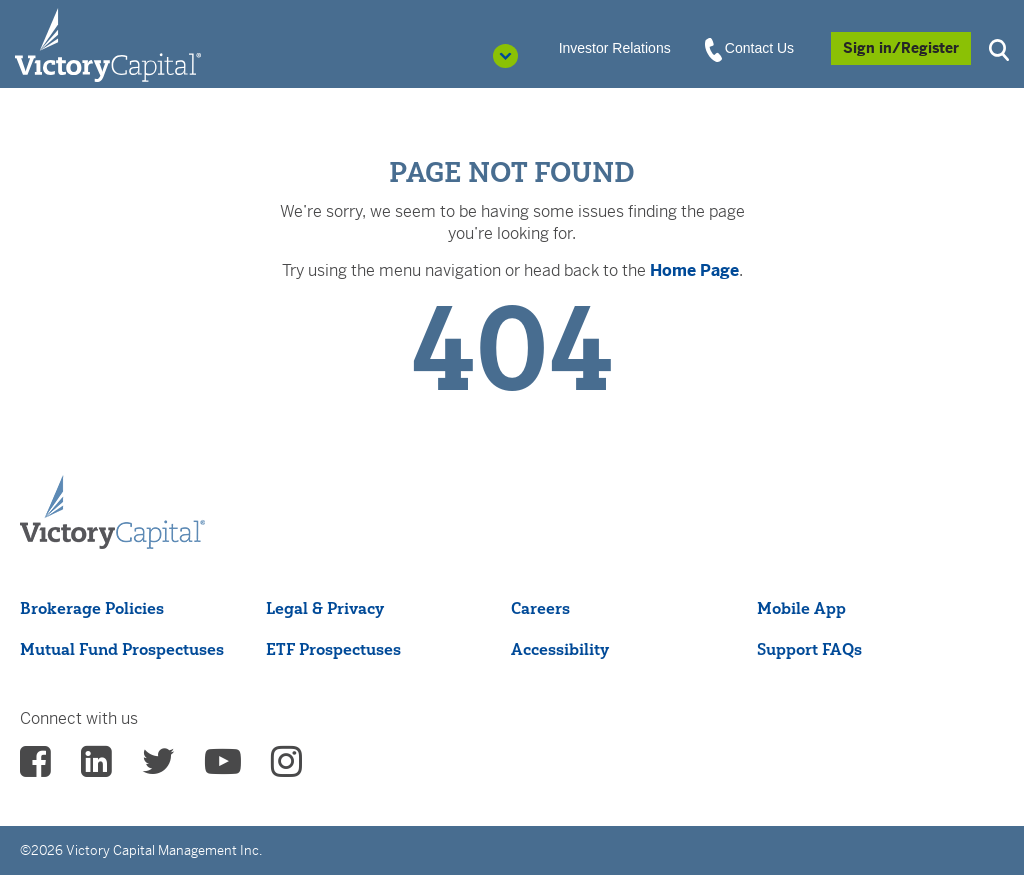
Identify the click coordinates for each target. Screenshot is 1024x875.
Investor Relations (615, 48)
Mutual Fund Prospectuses (122, 649)
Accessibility (560, 649)
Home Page (694, 270)
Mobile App (801, 608)
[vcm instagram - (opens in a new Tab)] (286, 768)
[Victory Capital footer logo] (112, 513)
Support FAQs (809, 649)
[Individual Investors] (108, 44)
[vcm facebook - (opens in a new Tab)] (35, 768)
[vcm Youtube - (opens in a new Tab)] (223, 768)
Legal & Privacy (325, 608)
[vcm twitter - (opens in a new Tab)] (158, 768)
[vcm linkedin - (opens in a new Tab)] (96, 768)
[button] (1002, 47)
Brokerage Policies (92, 608)
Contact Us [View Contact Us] (751, 49)
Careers (540, 608)
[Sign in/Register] (901, 48)
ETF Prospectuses (333, 649)
